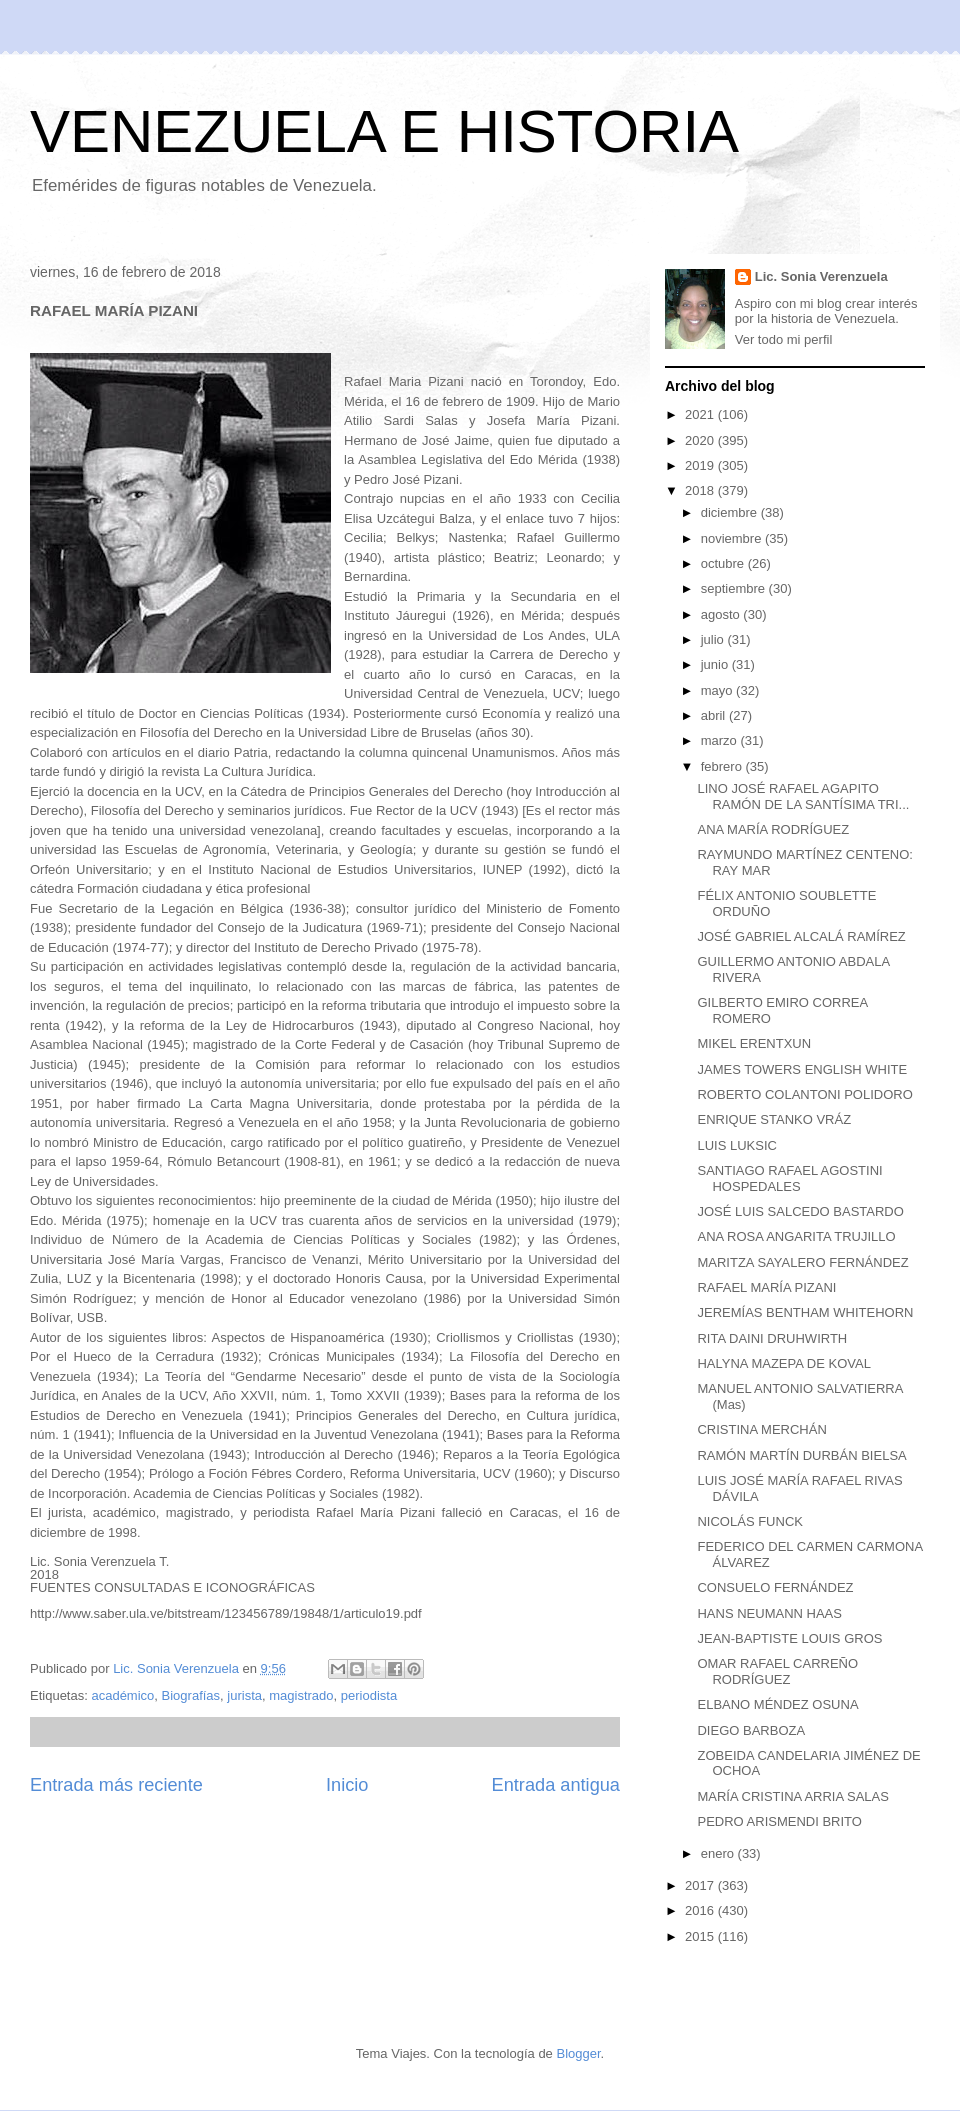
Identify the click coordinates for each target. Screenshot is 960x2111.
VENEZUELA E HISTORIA (384, 131)
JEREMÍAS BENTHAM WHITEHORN (805, 1312)
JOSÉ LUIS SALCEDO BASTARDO (800, 1211)
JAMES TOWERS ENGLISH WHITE (802, 1069)
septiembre (735, 588)
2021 (701, 414)
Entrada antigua (556, 1785)
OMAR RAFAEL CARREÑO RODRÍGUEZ (777, 1671)
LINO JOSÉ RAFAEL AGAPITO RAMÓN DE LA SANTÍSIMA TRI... (803, 796)
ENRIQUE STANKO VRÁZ (774, 1119)
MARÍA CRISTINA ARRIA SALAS (792, 1796)
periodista (369, 1695)
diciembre (731, 512)
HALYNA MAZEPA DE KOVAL (783, 1363)
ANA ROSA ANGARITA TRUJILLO (796, 1236)
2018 (701, 490)
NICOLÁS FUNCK (749, 1521)
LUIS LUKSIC (736, 1145)
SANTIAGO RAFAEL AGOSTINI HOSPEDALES (789, 1178)
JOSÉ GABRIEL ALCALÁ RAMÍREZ (801, 936)
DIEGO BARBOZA (751, 1730)
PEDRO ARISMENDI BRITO (779, 1821)
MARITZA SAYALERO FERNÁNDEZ (802, 1262)
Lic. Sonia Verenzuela (821, 276)
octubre (724, 563)
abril (715, 715)
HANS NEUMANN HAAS (769, 1613)
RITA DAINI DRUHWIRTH (772, 1338)
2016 (701, 1910)
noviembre (733, 538)
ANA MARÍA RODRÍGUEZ (773, 829)
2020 (701, 440)
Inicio (347, 1785)
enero (719, 1853)
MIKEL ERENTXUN (754, 1043)
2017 (701, 1885)
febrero (723, 766)
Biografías (191, 1695)
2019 (701, 465)
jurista (244, 1695)
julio (714, 639)
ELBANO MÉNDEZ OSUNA (777, 1704)
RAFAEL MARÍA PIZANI (766, 1287)
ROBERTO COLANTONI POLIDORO (804, 1094)
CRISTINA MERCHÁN (761, 1429)
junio (716, 664)
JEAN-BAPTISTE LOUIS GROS (789, 1638)
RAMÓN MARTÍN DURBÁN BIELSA (801, 1455)
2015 (701, 1936)
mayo (718, 690)
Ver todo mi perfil (784, 339)
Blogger (578, 2053)
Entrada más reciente (116, 1785)
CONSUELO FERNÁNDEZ (775, 1587)
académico (122, 1695)
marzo (721, 740)
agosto (722, 614)
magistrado (301, 1695)
